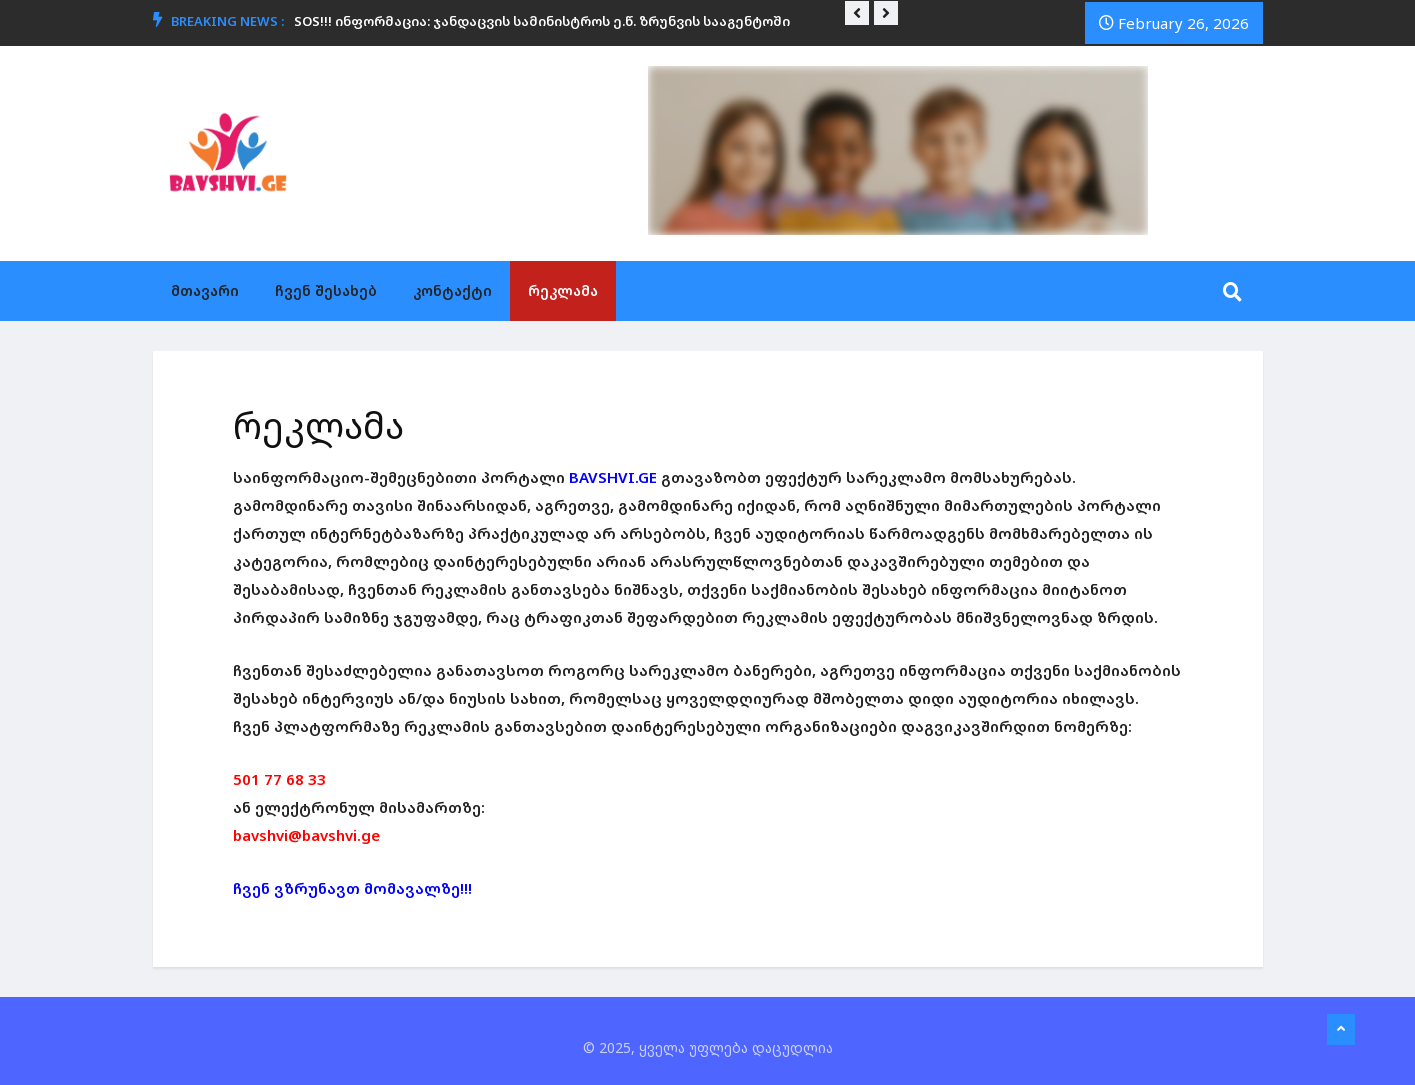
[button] (857, 13)
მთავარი (205, 290)
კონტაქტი (452, 290)
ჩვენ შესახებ (326, 290)
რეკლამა (563, 290)
